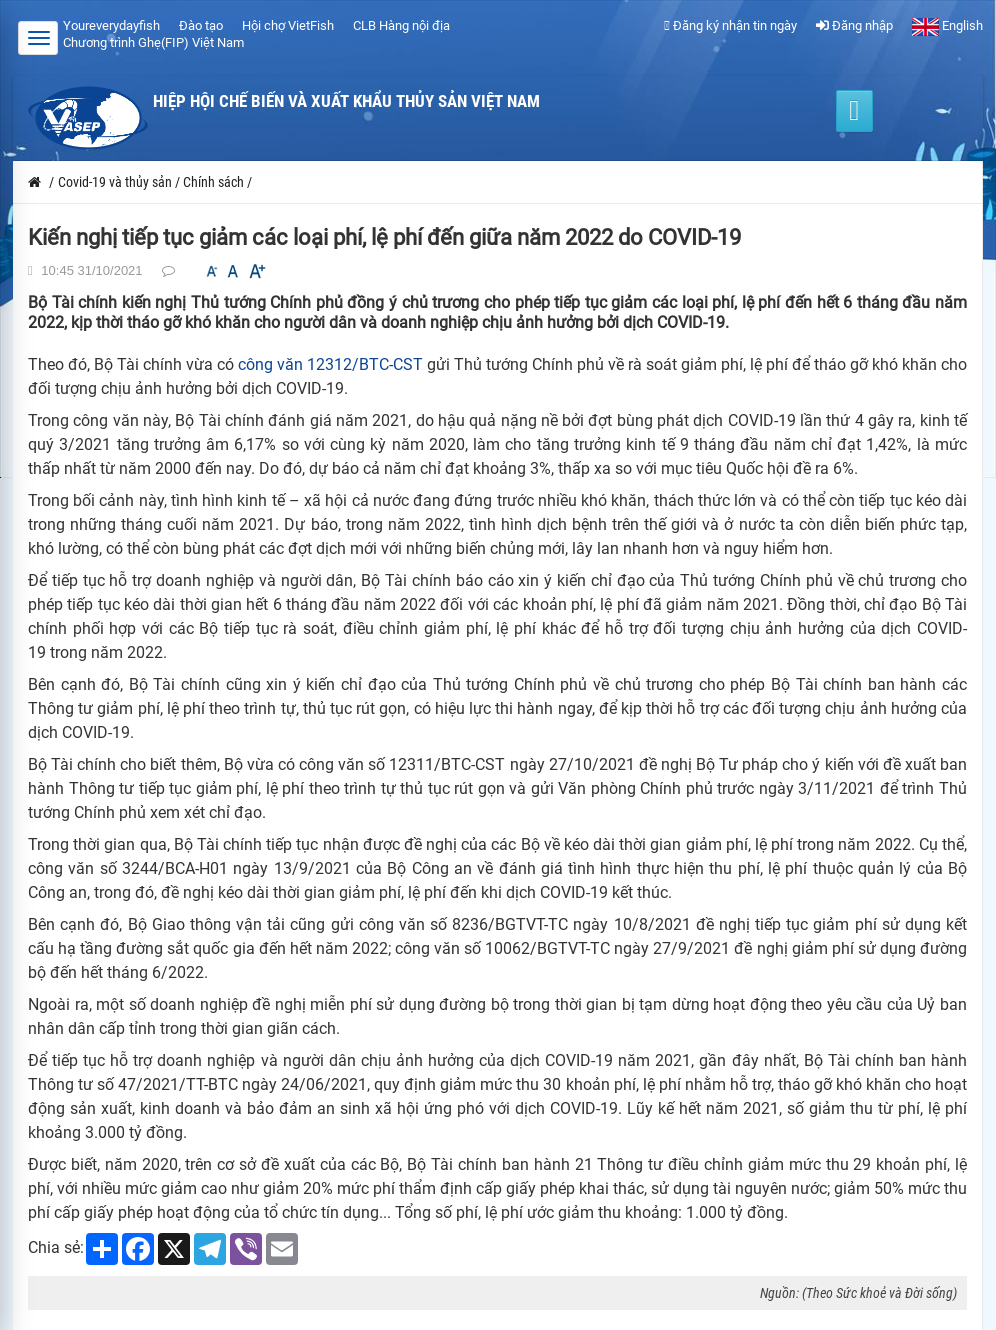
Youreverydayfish (111, 25)
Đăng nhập (854, 25)
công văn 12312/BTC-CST (330, 364)
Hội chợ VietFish (288, 25)
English (947, 25)
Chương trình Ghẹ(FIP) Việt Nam (153, 42)
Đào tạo (201, 25)
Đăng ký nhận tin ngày (730, 25)
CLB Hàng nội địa (401, 25)
